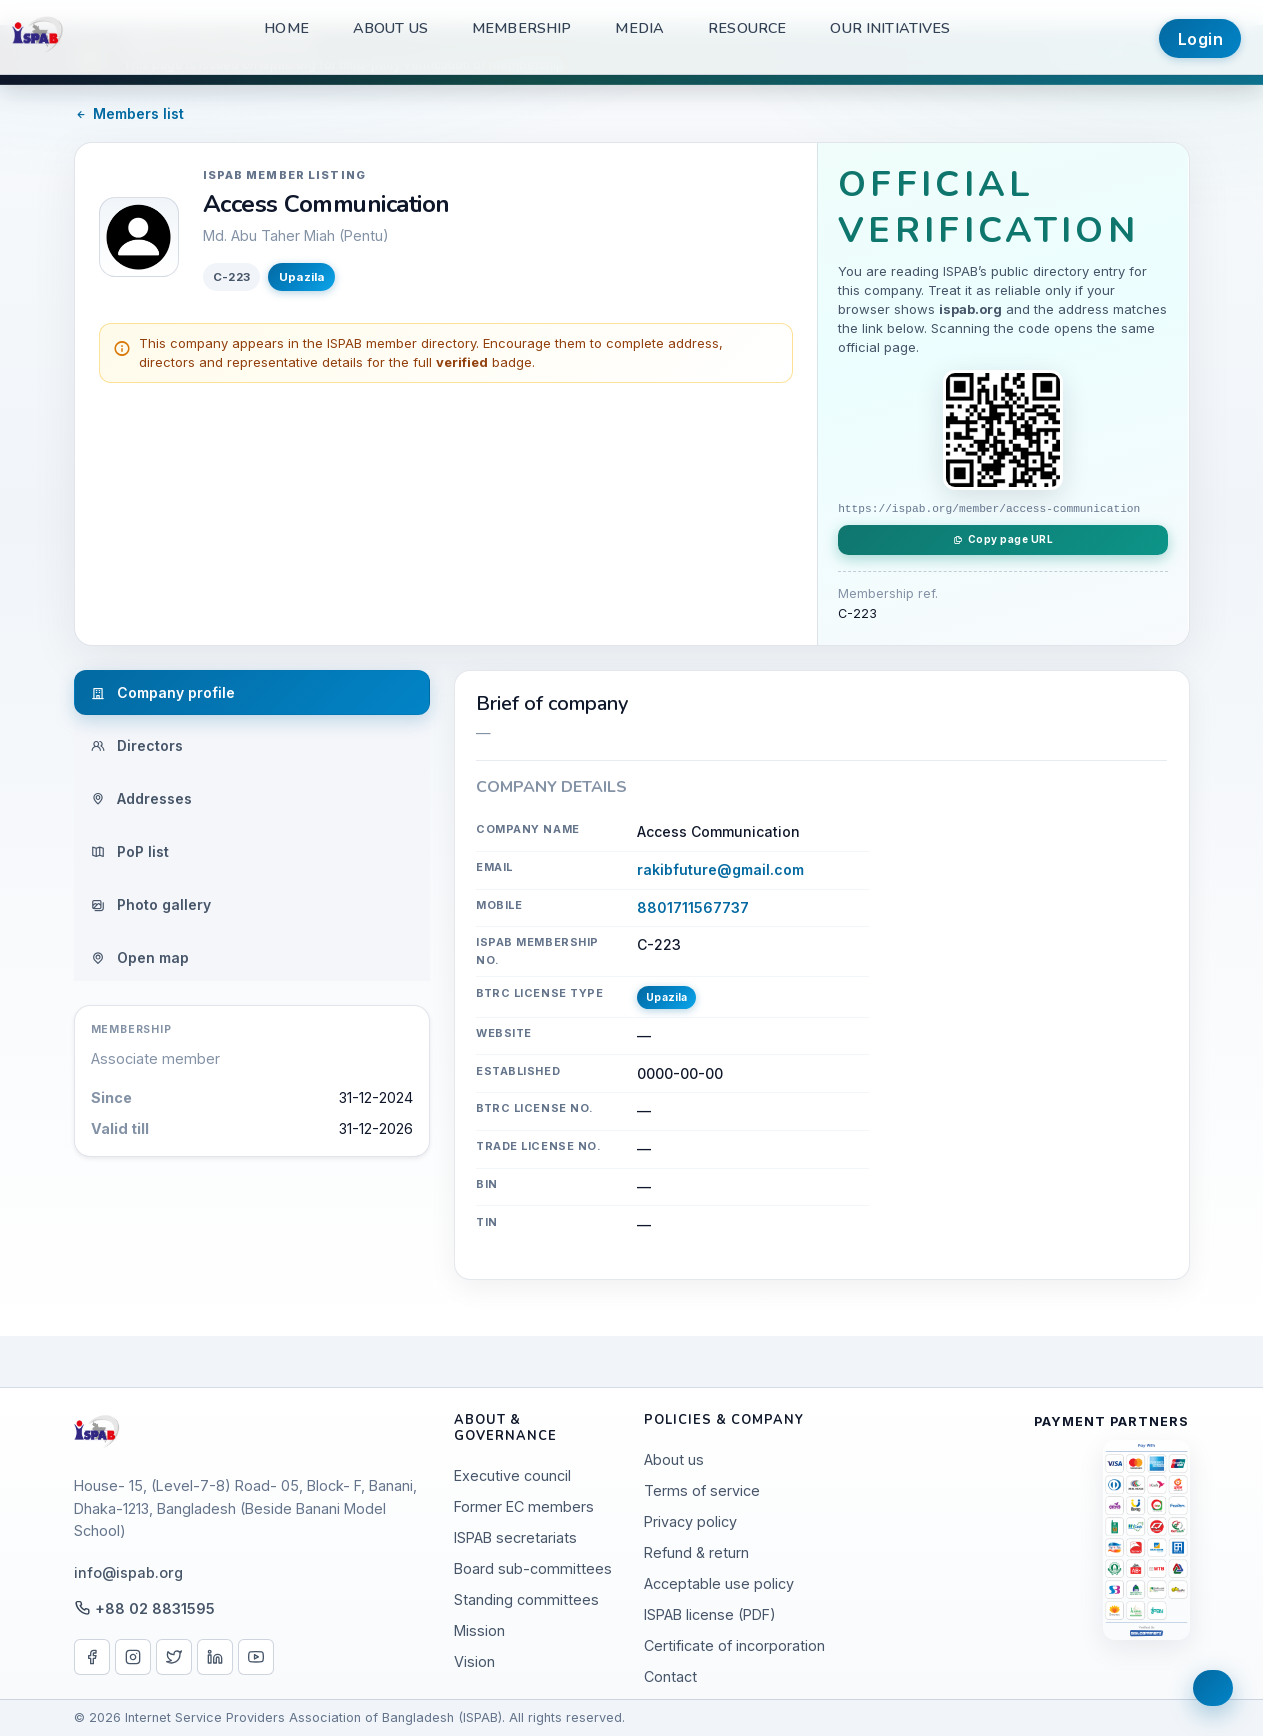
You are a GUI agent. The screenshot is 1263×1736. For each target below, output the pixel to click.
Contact (670, 1676)
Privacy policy (690, 1521)
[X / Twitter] (174, 1657)
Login (1201, 39)
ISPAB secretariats (515, 1537)
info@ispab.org (128, 1572)
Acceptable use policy (719, 1583)
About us (390, 28)
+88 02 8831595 (155, 1608)
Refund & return (696, 1552)
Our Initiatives (890, 28)
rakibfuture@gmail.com (720, 869)
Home (286, 28)
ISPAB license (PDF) (710, 1614)
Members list (129, 114)
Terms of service (702, 1490)
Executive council (512, 1475)
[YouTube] (256, 1657)
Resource (747, 28)
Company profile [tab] (163, 692)
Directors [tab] (137, 745)
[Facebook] (92, 1657)
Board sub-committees (533, 1568)
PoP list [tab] (130, 851)
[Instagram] (133, 1657)
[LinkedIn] (215, 1657)
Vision (474, 1661)
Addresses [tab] (141, 798)
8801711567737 (693, 907)
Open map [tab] (140, 957)
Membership (521, 28)
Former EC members (524, 1506)
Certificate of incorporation (734, 1645)
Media (639, 28)
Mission (479, 1630)
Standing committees (526, 1599)
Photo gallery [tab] (151, 904)
